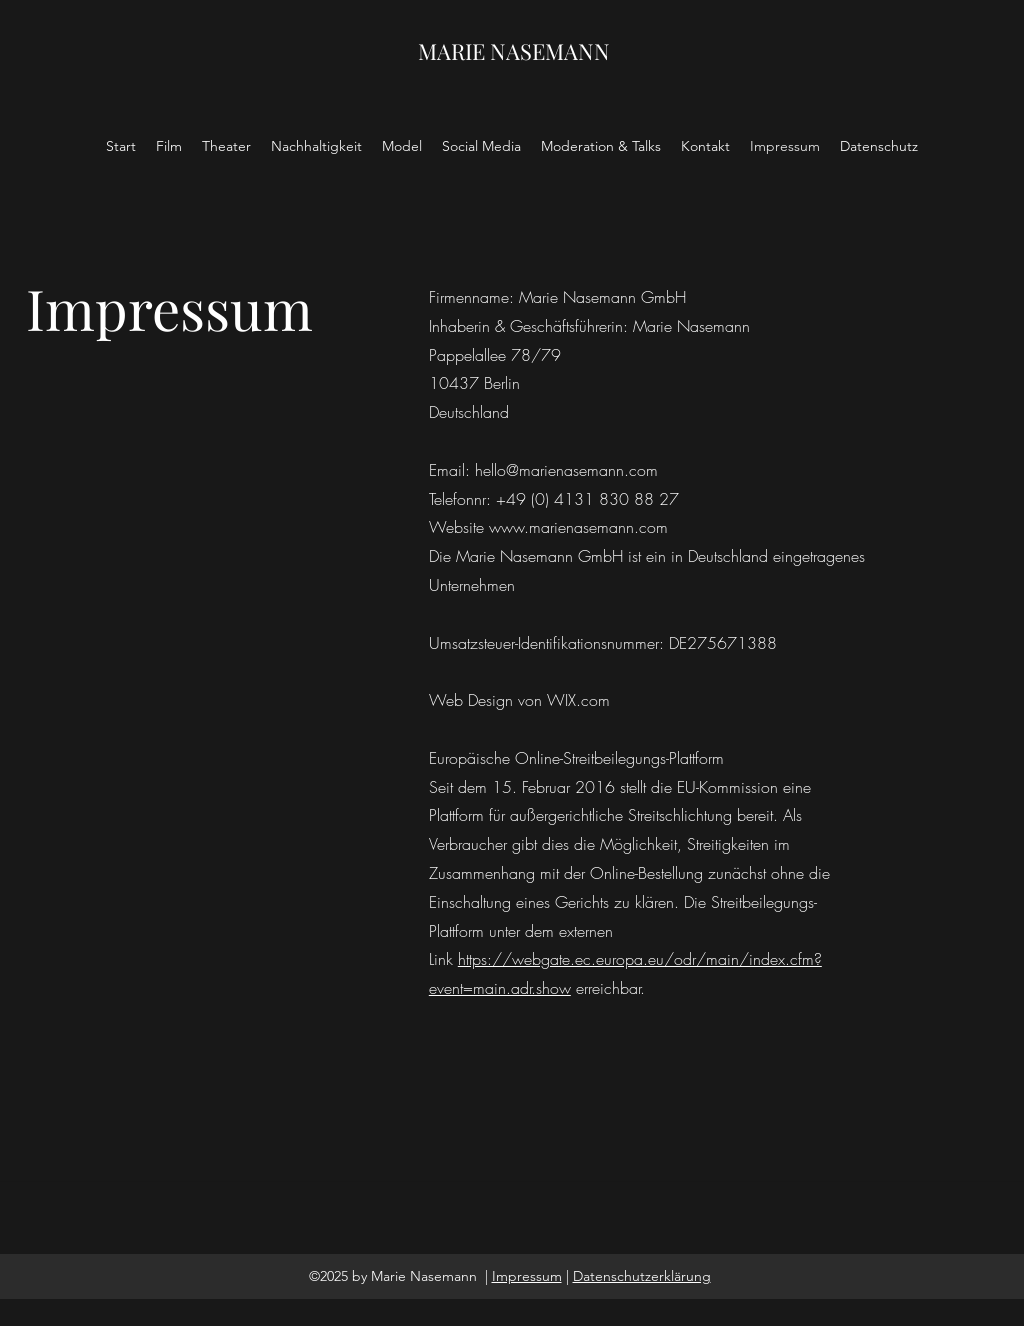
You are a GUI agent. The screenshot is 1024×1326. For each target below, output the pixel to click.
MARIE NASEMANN (514, 51)
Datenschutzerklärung (642, 1276)
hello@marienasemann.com (566, 470)
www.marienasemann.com (578, 527)
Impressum (527, 1276)
